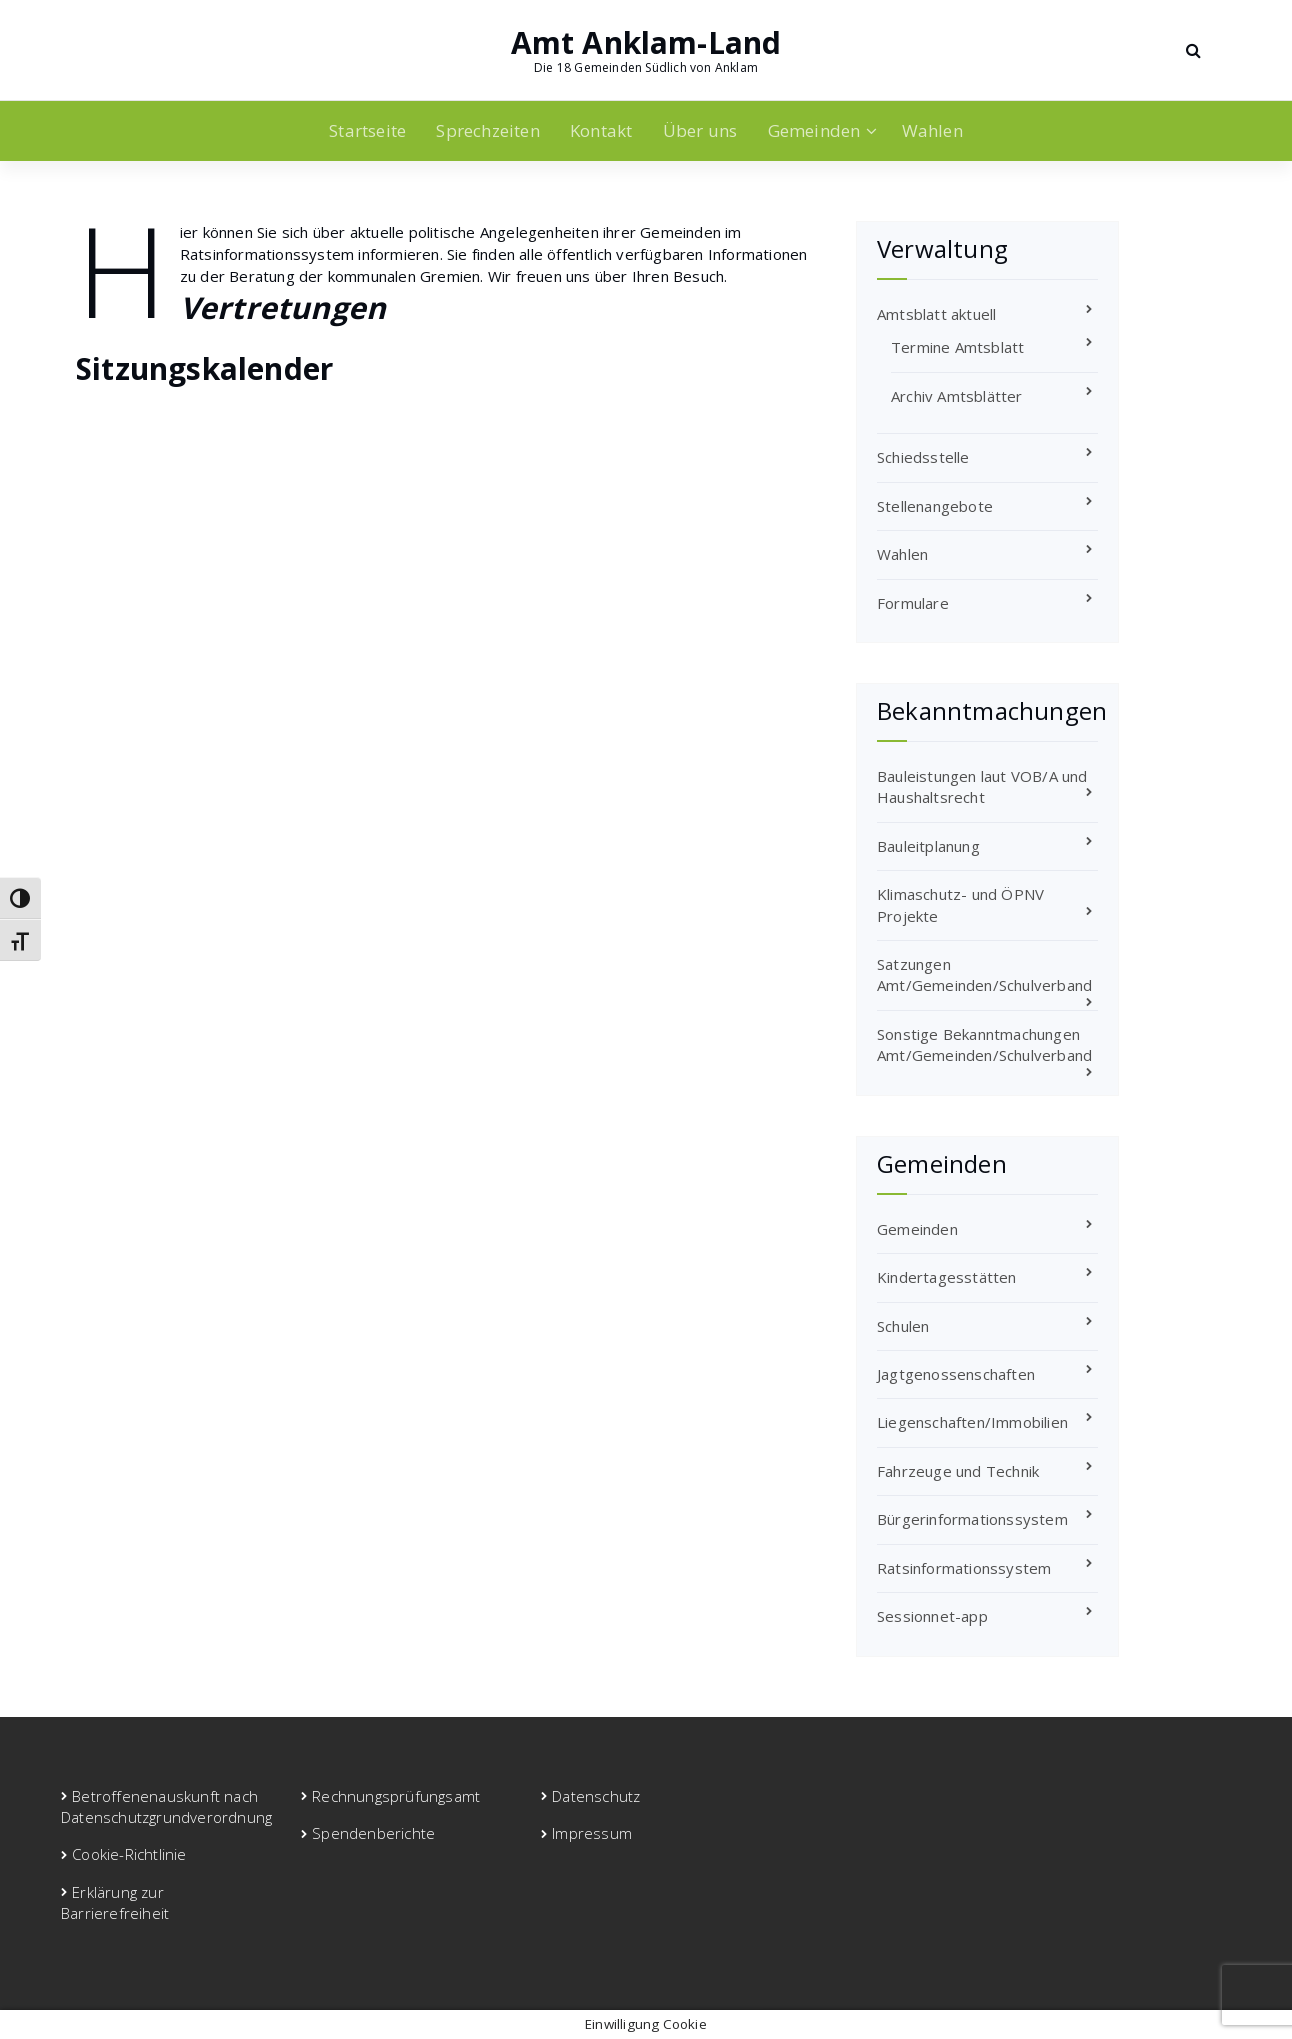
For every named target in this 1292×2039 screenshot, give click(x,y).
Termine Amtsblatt (957, 347)
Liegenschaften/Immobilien (972, 1422)
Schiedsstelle (923, 457)
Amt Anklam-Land (646, 43)
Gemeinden (814, 130)
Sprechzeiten (487, 130)
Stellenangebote (935, 506)
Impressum (592, 1833)
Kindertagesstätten (947, 1277)
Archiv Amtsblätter (957, 396)
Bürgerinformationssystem (972, 1519)
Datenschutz (596, 1796)
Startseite (367, 130)
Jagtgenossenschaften (956, 1374)
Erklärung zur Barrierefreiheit (115, 1902)
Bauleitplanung (928, 846)
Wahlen (932, 130)
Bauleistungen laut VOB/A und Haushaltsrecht (982, 786)
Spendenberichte (373, 1833)
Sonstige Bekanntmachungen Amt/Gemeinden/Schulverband (984, 1044)
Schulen (903, 1326)
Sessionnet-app (932, 1616)
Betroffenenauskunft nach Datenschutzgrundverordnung (166, 1806)
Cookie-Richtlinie (129, 1854)
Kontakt (601, 130)
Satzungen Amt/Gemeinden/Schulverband (984, 974)
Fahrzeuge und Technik (958, 1471)
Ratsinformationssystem (964, 1568)
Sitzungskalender (204, 368)
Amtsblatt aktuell (936, 314)
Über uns (700, 130)
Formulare (913, 603)
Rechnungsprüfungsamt (396, 1796)
